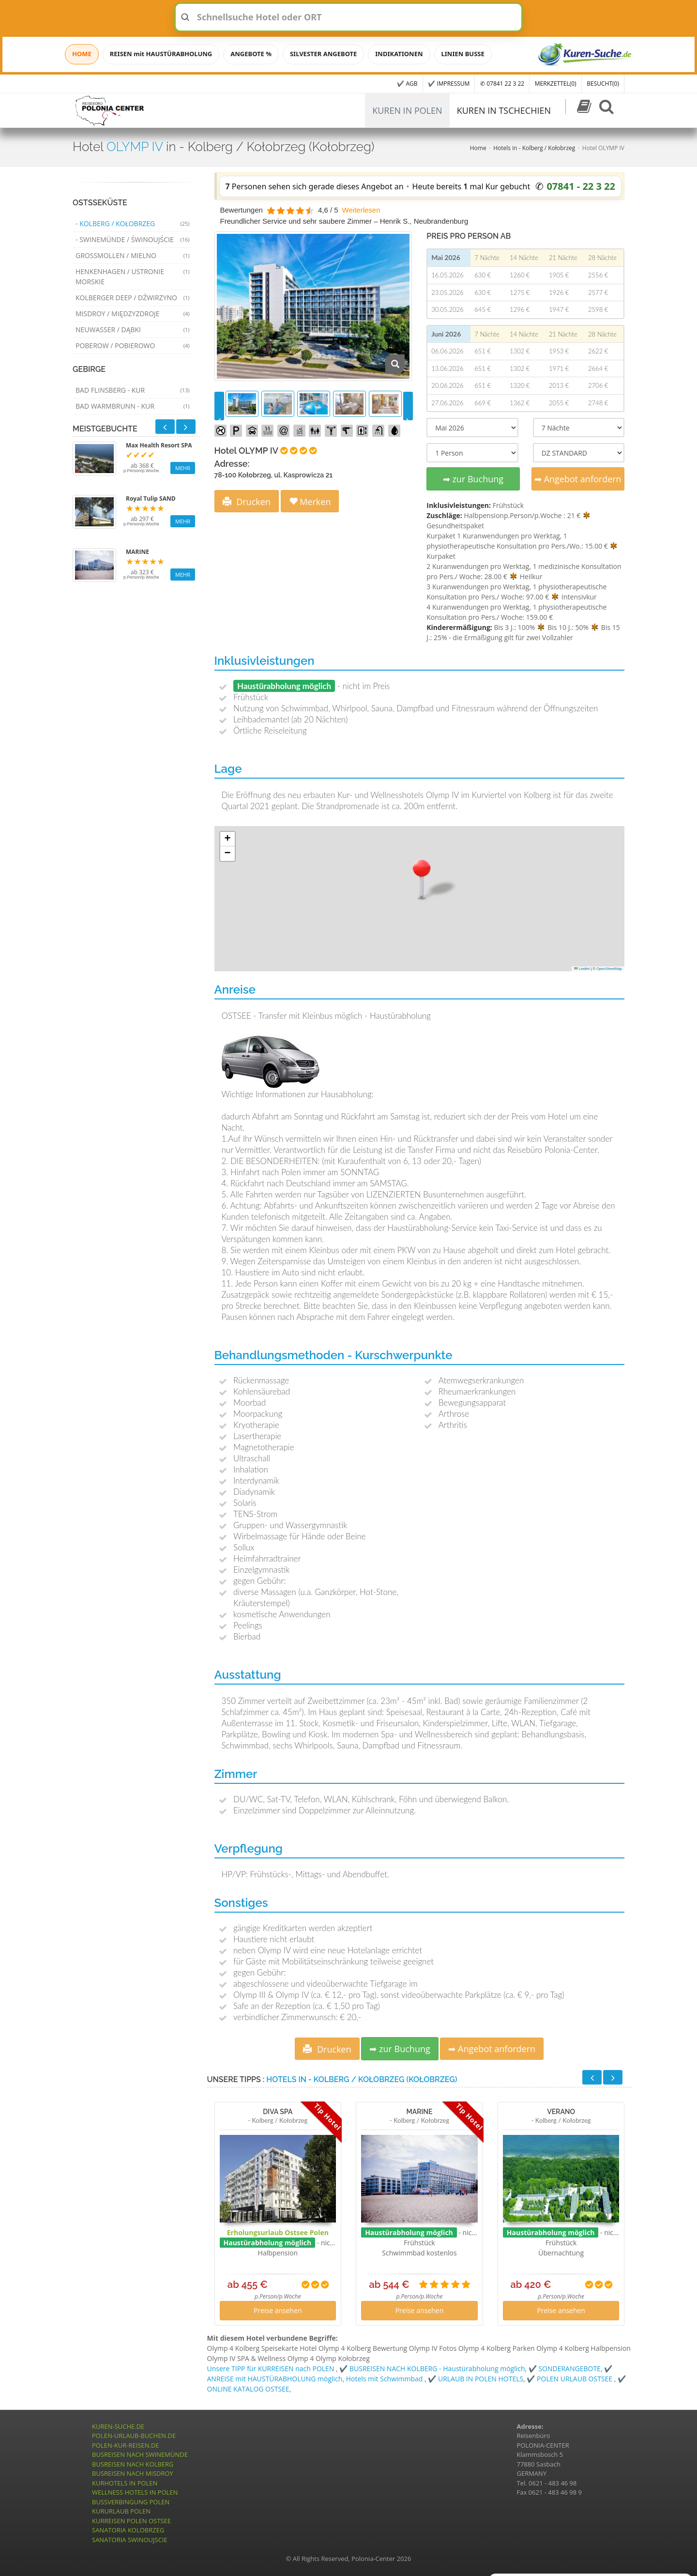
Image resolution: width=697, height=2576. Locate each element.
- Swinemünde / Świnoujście (133, 239)
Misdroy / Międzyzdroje (133, 313)
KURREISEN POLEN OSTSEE (131, 2520)
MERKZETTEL (555, 83)
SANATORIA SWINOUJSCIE (129, 2539)
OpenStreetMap (609, 968)
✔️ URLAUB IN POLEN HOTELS (475, 2378)
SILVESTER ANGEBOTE (323, 53)
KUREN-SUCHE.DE (118, 2426)
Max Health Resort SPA (159, 445)
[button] (421, 878)
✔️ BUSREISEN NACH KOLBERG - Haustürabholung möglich (432, 2368)
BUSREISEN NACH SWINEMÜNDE (140, 2454)
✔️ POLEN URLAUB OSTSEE (570, 2378)
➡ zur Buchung (473, 479)
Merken (310, 501)
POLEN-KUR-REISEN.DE (125, 2445)
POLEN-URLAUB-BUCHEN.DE (134, 2435)
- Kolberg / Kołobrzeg (133, 223)
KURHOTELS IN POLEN (124, 2483)
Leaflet (582, 968)
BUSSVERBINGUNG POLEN (130, 2502)
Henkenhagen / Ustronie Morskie (133, 276)
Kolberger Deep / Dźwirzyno (133, 297)
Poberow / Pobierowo (133, 345)
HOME (81, 53)
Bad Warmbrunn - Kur (133, 406)
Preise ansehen (278, 2310)
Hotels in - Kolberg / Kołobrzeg (534, 148)
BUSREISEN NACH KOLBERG (133, 2464)
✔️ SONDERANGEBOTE (565, 2368)
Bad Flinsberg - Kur (133, 390)
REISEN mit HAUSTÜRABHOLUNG (161, 53)
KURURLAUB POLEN (121, 2511)
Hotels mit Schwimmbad (385, 2378)
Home (478, 148)
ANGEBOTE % (251, 53)
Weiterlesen (361, 210)
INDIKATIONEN (399, 53)
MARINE (137, 552)
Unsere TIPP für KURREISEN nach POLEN (271, 2368)
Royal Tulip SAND (151, 499)
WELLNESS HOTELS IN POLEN (135, 2492)
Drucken (247, 501)
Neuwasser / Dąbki (133, 329)
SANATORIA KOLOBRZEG (128, 2530)
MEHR (182, 468)
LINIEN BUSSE (463, 53)
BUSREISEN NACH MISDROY (132, 2473)
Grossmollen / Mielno (133, 255)
